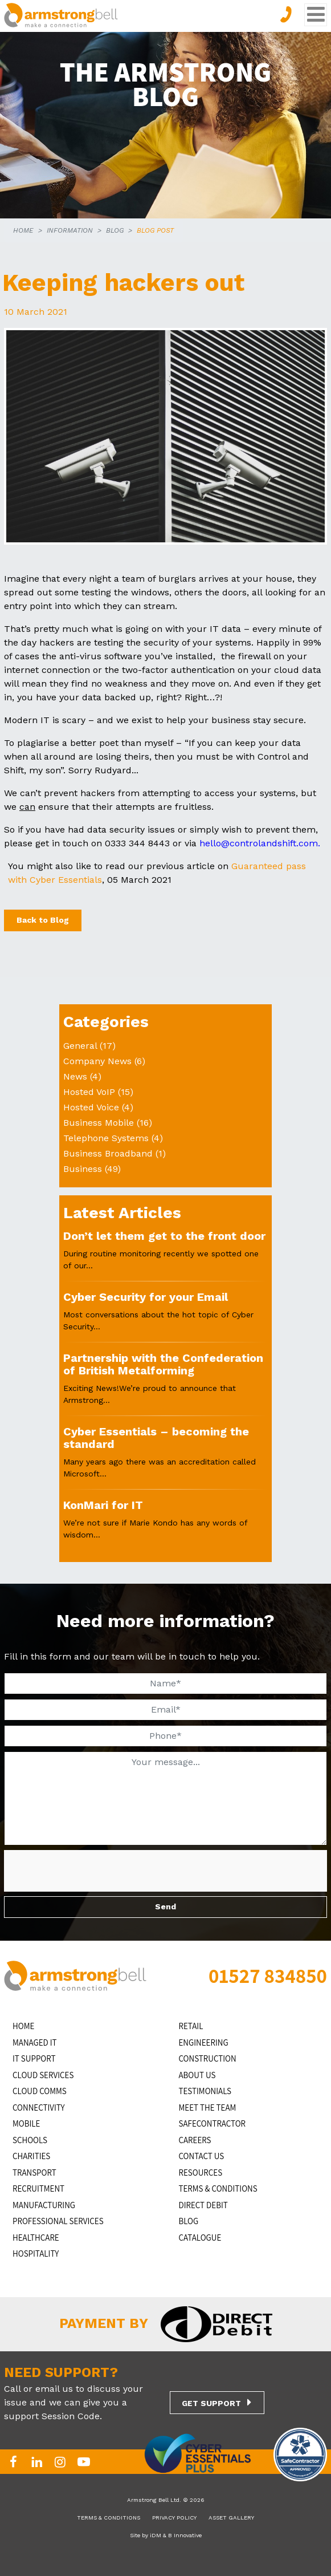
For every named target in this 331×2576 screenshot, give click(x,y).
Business (82, 1168)
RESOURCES (201, 2172)
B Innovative (185, 2535)
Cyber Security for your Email (145, 1297)
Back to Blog (43, 919)
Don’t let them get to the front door (164, 1236)
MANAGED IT (35, 2042)
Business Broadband (108, 1153)
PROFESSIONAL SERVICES (58, 2221)
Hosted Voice (91, 1107)
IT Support (34, 2058)
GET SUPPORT (211, 2403)
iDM (155, 2535)
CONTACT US (201, 2156)
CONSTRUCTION (207, 2058)
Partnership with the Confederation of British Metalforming (163, 1364)
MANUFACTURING (44, 2205)
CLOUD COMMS (40, 2091)
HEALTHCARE (36, 2237)
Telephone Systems (106, 1138)
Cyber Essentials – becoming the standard (156, 1438)
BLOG (115, 230)
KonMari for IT (103, 1505)
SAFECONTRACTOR (212, 2123)
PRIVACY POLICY (174, 2517)
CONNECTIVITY (39, 2107)
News (75, 1076)
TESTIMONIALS (205, 2091)
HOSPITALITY (36, 2253)
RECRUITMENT (38, 2188)
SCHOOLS (30, 2140)
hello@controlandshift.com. (259, 843)
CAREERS (195, 2140)
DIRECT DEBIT (203, 2205)
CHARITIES (31, 2156)
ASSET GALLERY (231, 2517)
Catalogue (200, 2237)
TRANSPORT (34, 2172)
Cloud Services (43, 2075)
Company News (97, 1061)
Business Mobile (98, 1122)
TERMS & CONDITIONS (218, 2188)
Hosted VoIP (89, 1091)
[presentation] (89, 1871)
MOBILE (26, 2123)
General (80, 1045)
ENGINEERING (203, 2042)
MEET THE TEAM (207, 2107)
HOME (23, 230)
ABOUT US (197, 2075)
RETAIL (191, 2026)
